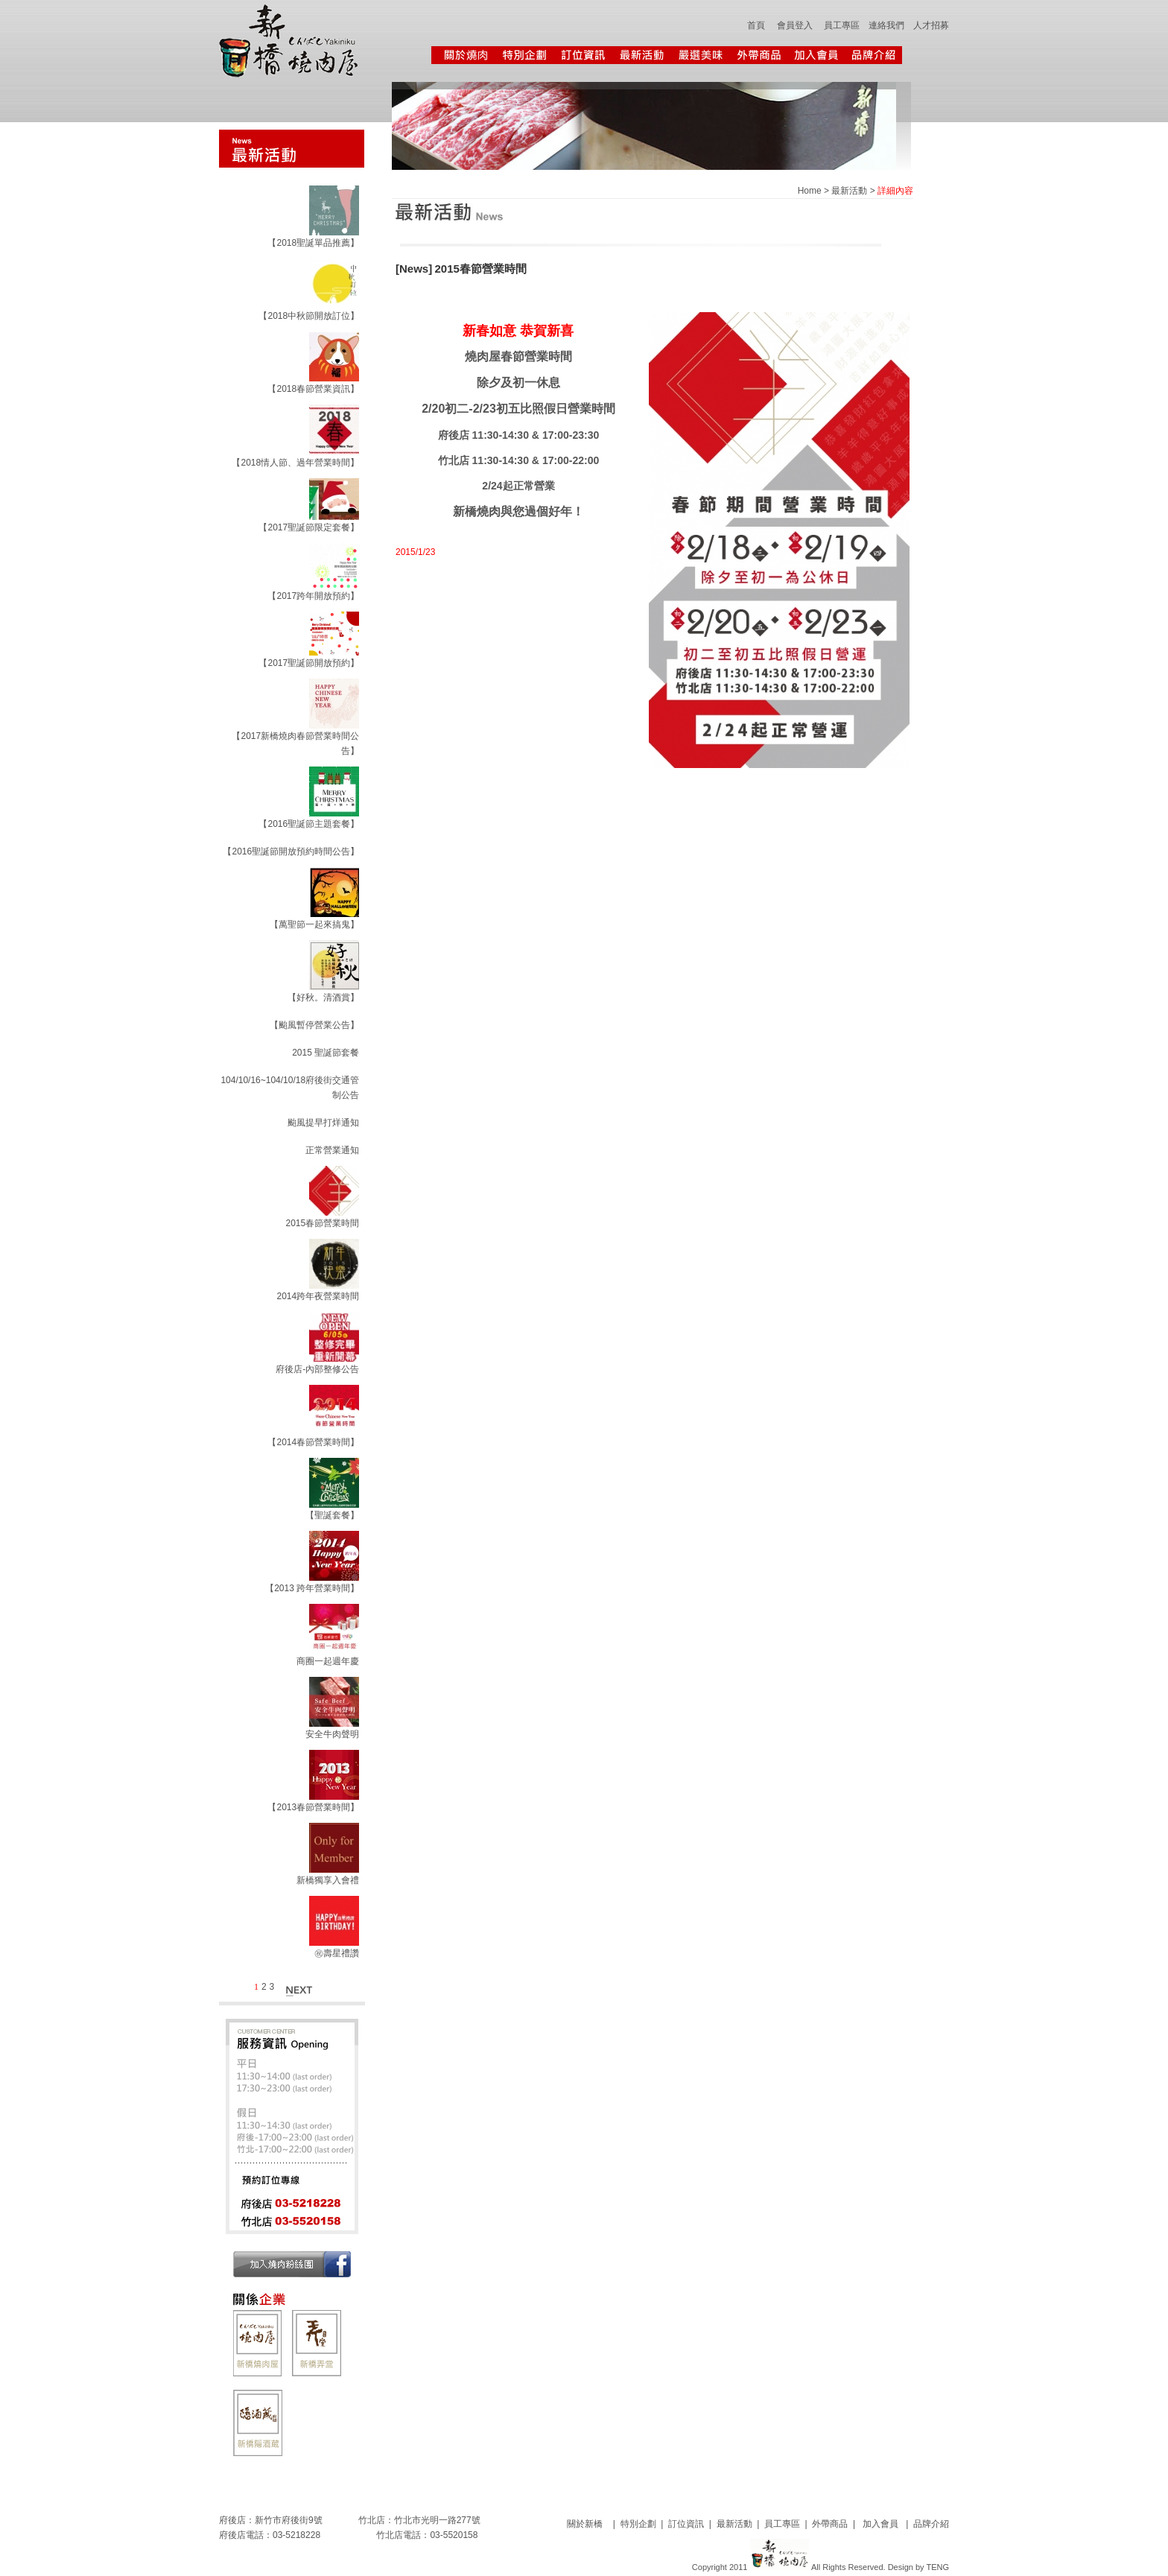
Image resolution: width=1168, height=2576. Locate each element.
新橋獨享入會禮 (327, 1880)
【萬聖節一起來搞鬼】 (314, 924)
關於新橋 (587, 2524)
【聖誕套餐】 (332, 1515)
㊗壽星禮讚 (336, 1953)
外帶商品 (830, 2524)
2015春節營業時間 (322, 1223)
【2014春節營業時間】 (313, 1442)
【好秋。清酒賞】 (323, 997)
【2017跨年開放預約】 (313, 596)
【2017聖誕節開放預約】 (308, 663)
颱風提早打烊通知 (323, 1122)
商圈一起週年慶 (327, 1661)
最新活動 (849, 190)
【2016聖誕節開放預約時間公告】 (291, 851)
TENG (937, 2567)
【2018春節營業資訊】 (313, 389)
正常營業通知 (332, 1150)
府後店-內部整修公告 (317, 1369)
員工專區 (842, 25)
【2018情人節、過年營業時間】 (295, 462)
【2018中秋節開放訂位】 (308, 316)
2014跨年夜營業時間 (317, 1296)
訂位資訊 (686, 2524)
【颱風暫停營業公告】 (314, 1025)
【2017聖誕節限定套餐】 (308, 527)
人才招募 (931, 25)
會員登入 (795, 25)
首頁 (756, 25)
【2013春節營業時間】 (313, 1807)
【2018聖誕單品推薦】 (313, 243)
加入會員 (880, 2524)
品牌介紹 (931, 2524)
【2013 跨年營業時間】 (312, 1588)
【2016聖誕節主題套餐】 (308, 824)
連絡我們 (886, 25)
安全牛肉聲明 (332, 1734)
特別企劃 (638, 2524)
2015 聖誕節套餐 (325, 1052)
